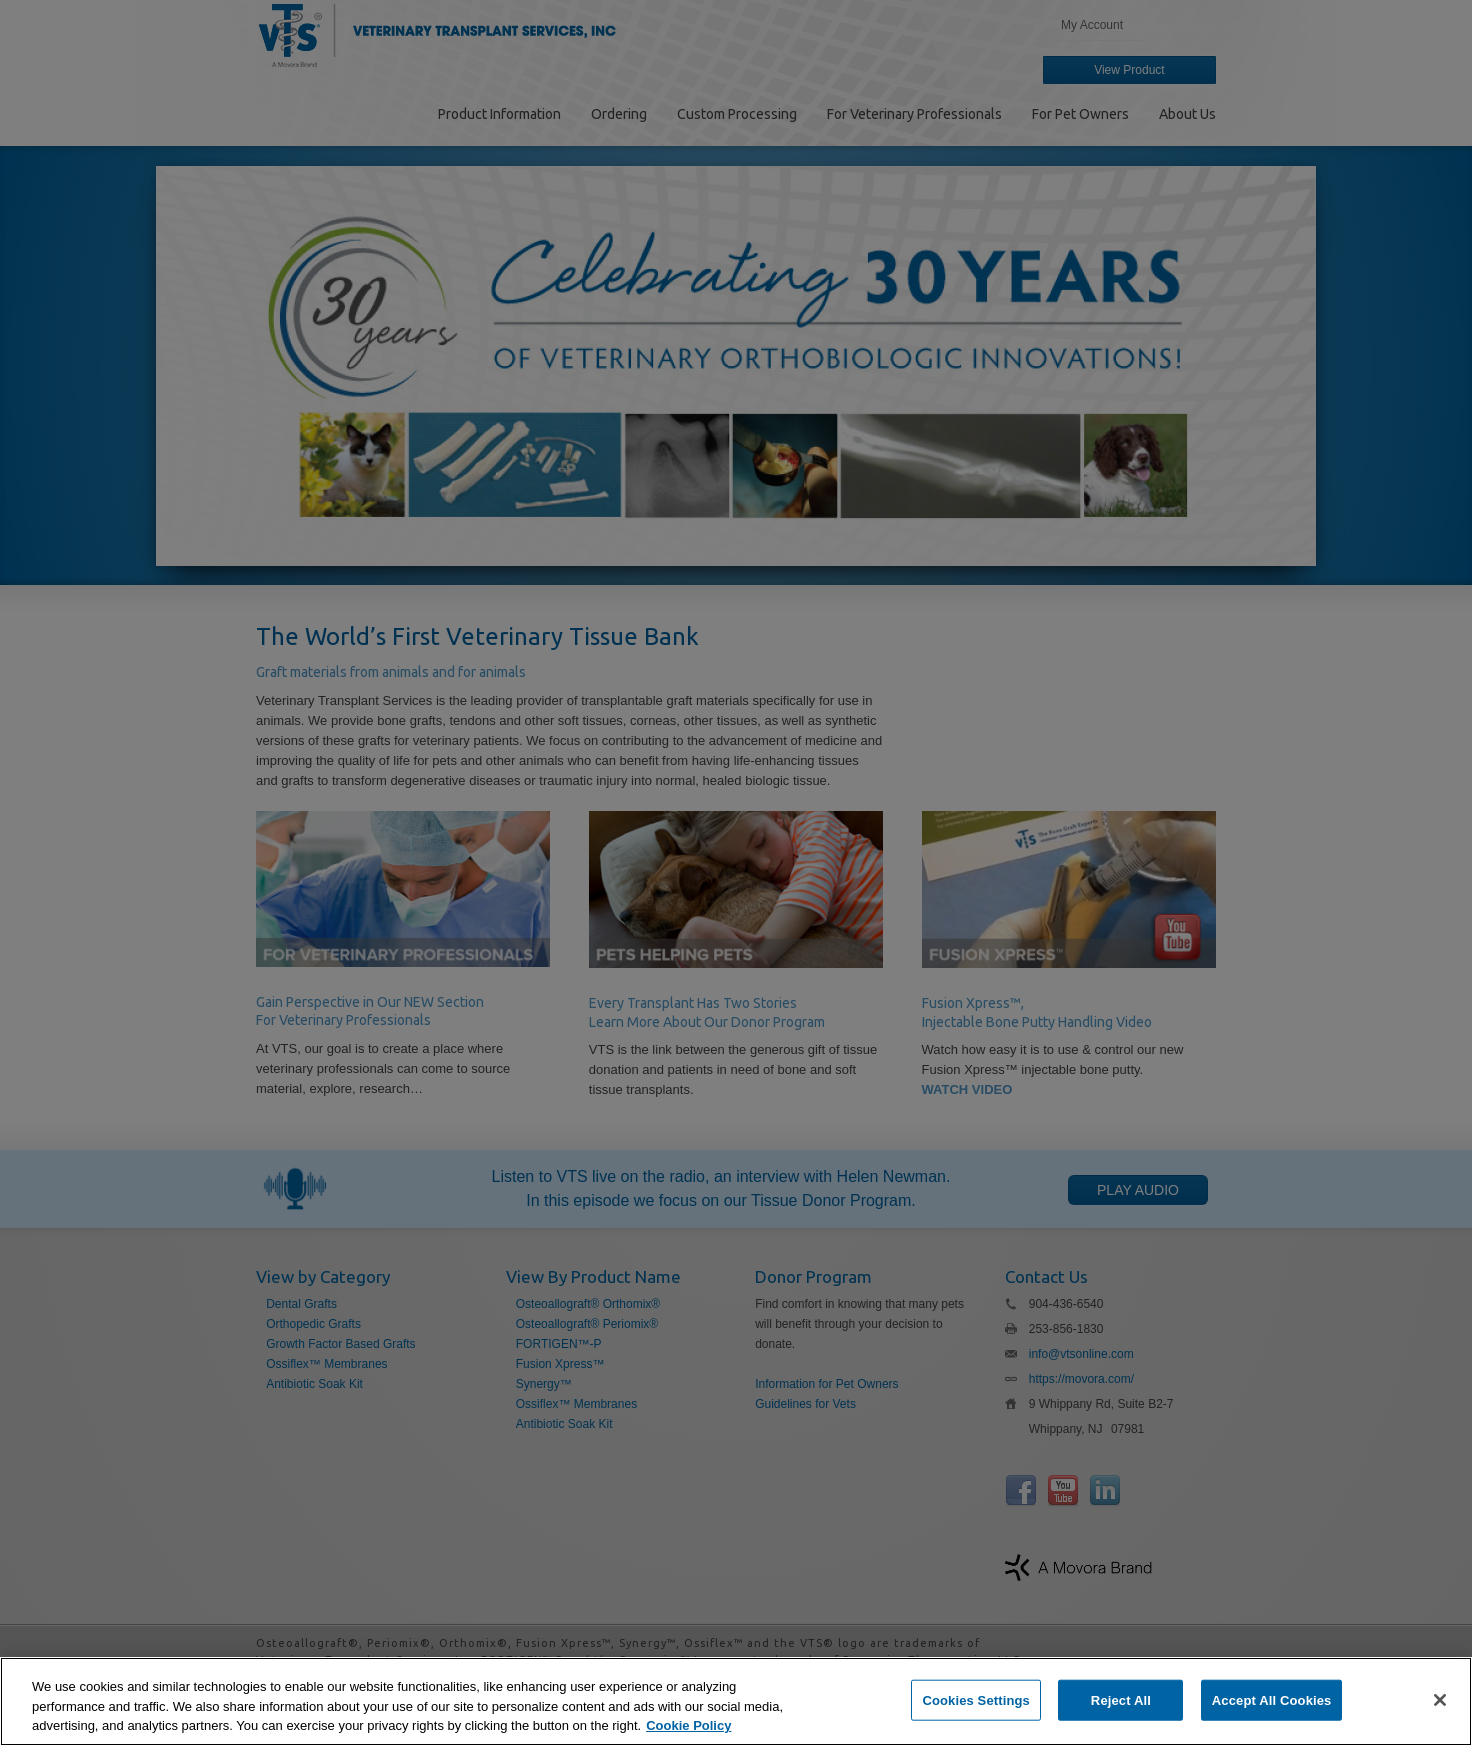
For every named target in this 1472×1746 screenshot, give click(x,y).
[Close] (1440, 1700)
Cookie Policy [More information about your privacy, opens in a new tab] (688, 1725)
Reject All (1121, 1699)
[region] (736, 1701)
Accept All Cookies (1272, 1699)
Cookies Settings (976, 1699)
